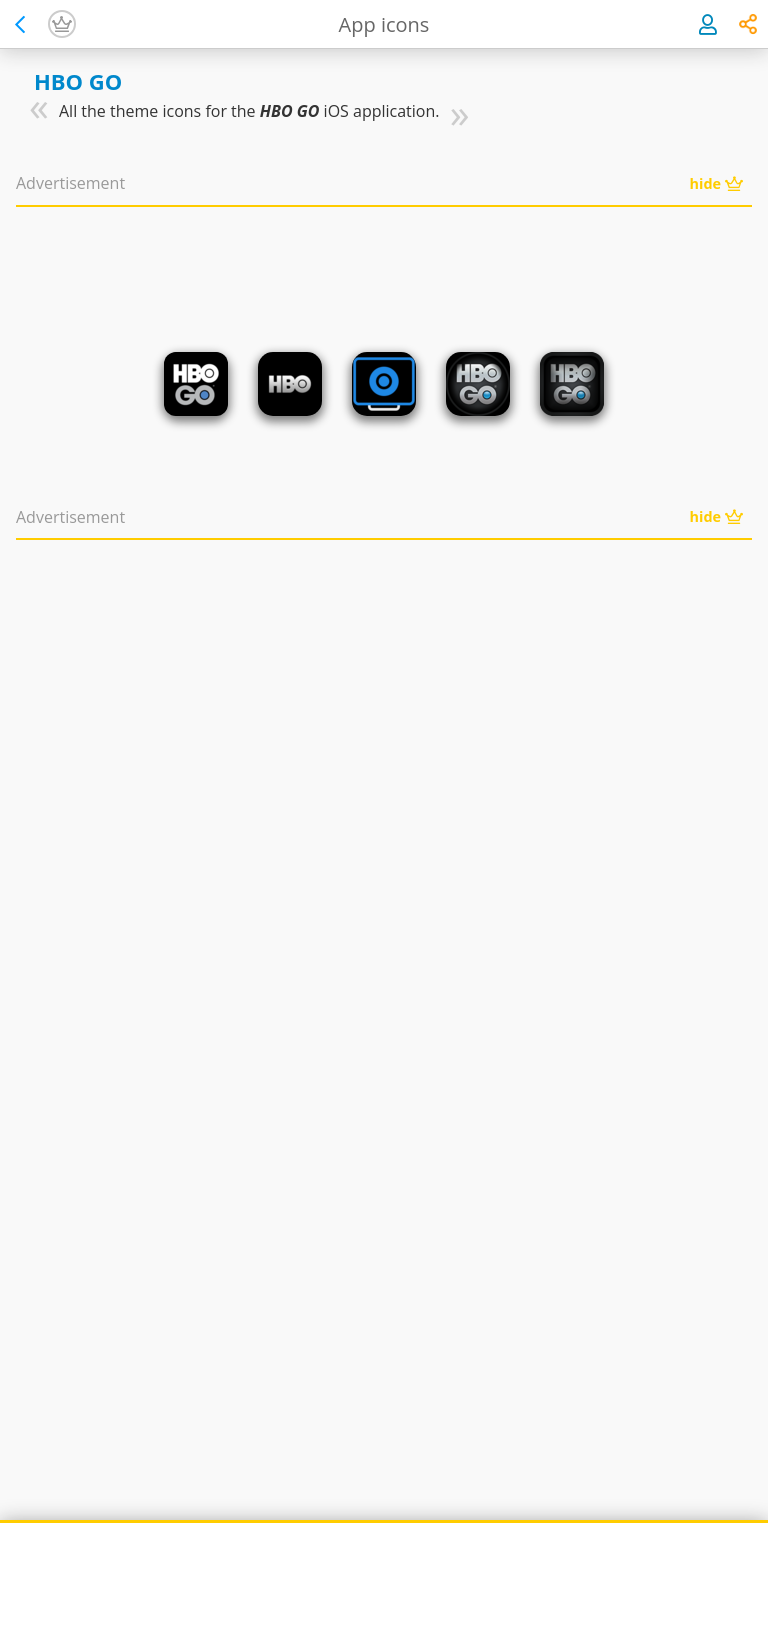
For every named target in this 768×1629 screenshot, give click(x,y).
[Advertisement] (384, 260)
